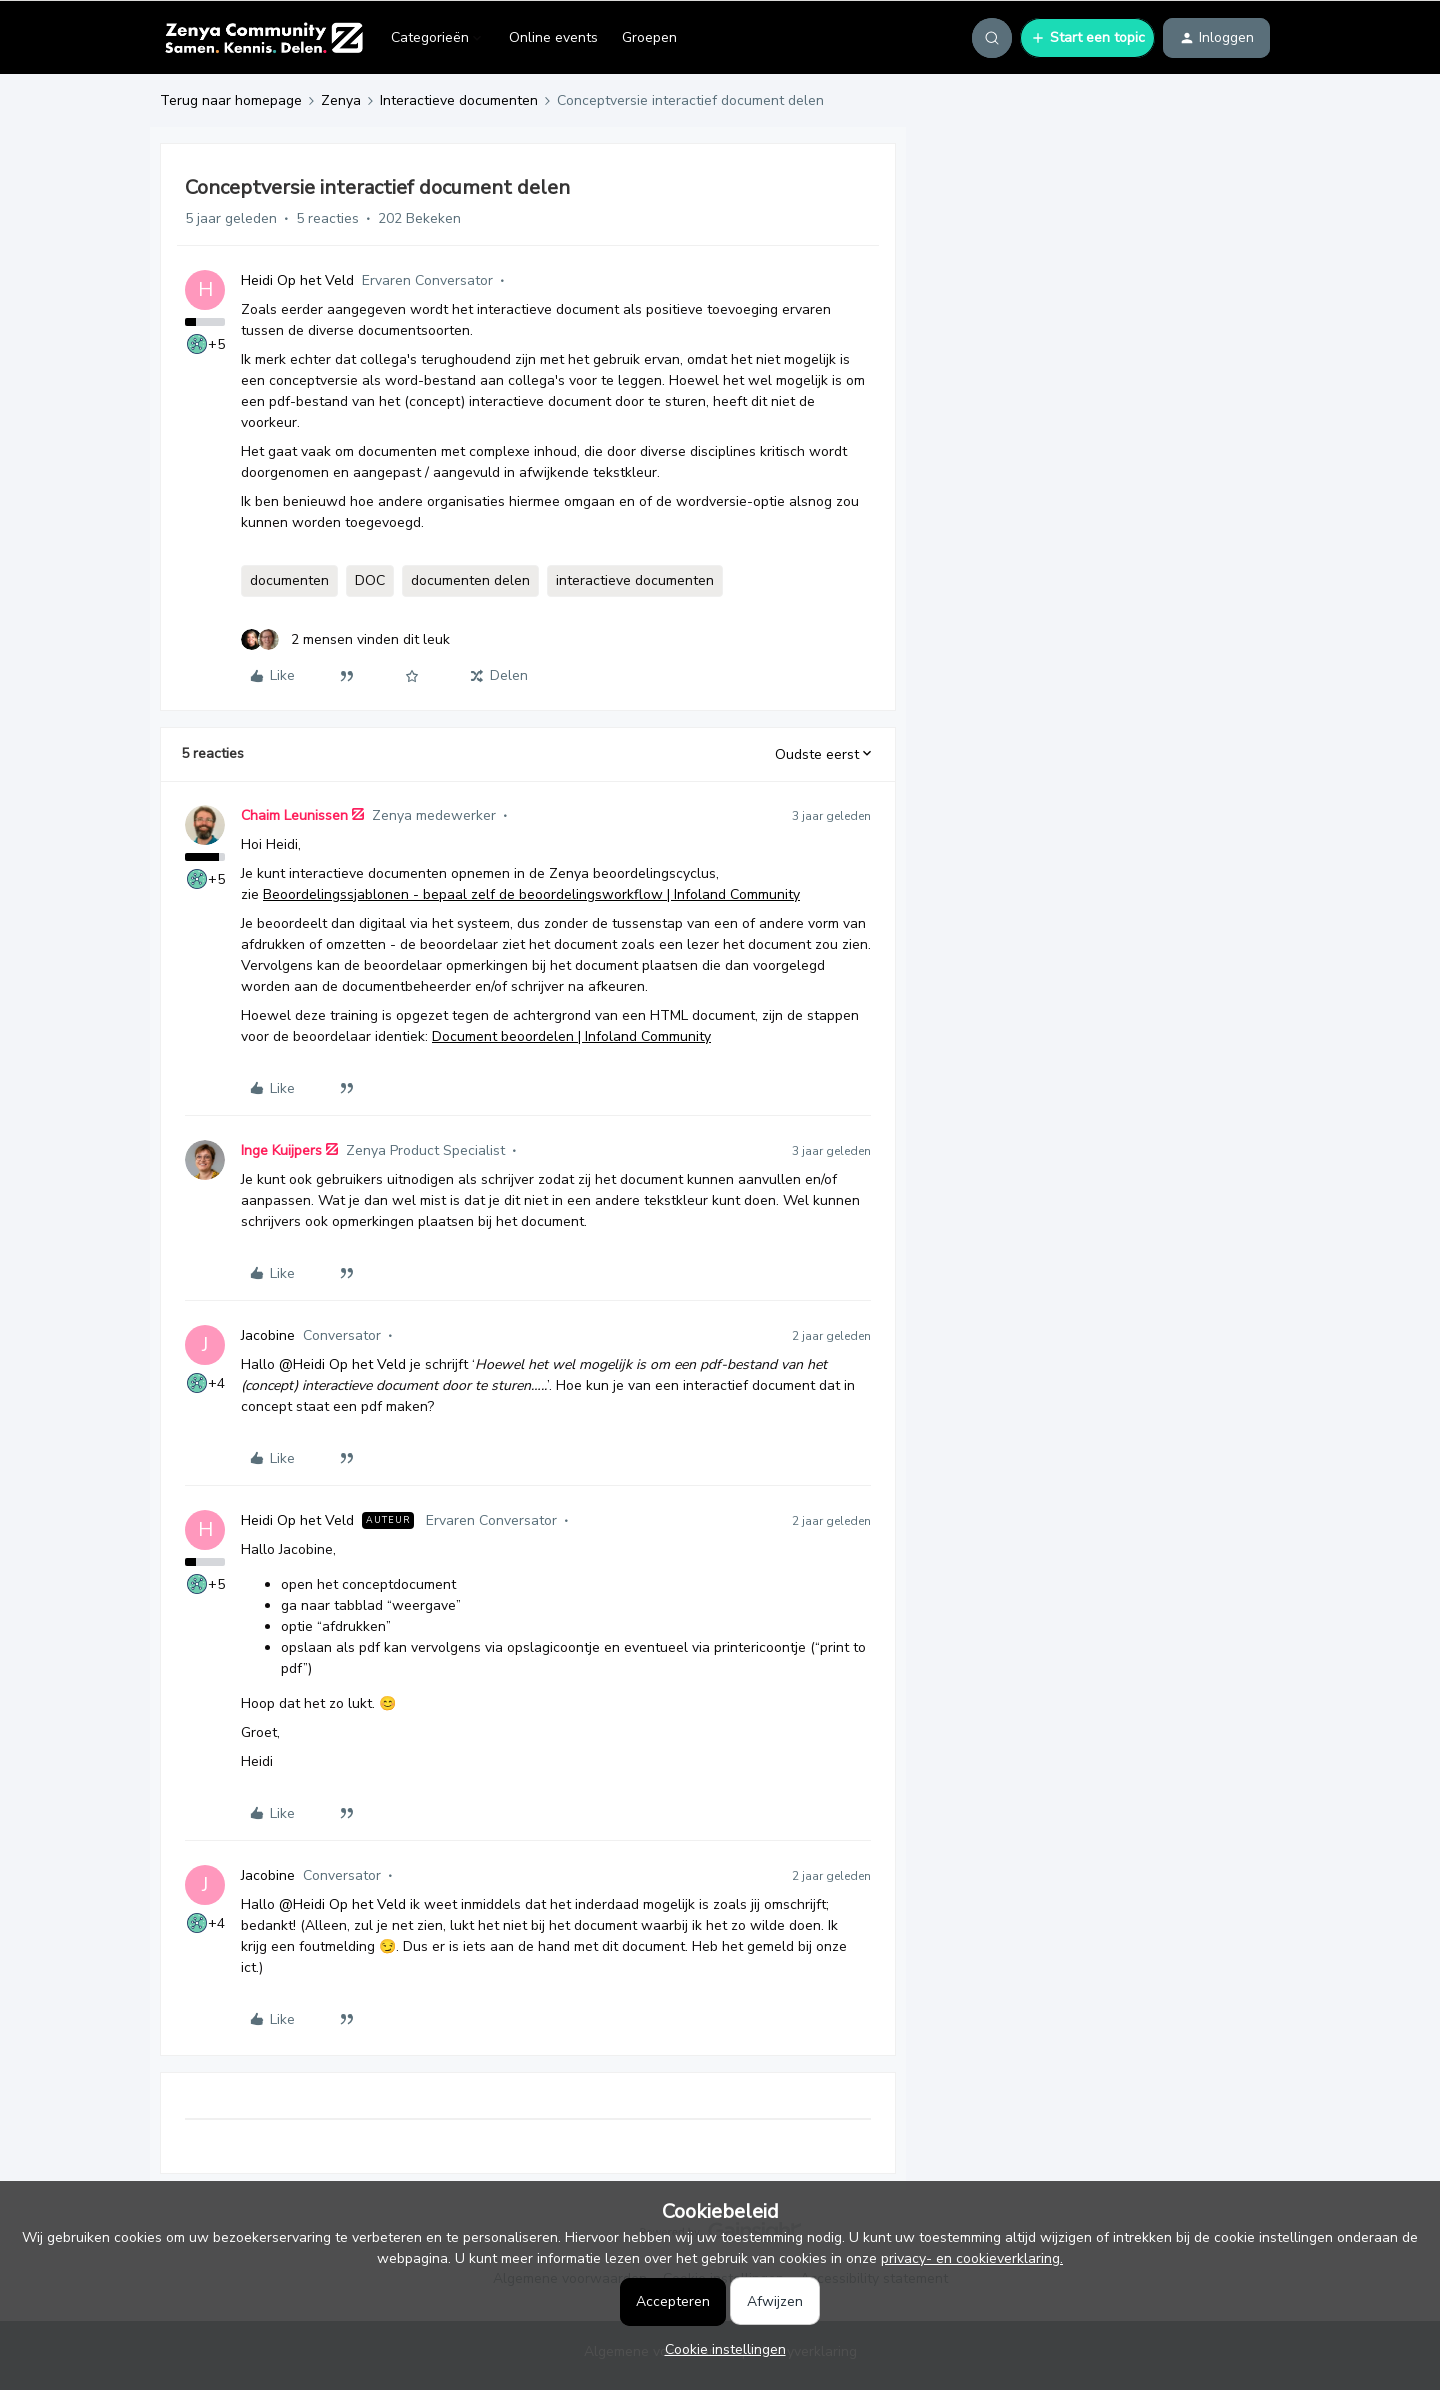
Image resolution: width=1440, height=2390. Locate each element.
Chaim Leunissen (294, 815)
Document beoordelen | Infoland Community (571, 1036)
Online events (553, 37)
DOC (370, 580)
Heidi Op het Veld (297, 280)
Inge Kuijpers (281, 1150)
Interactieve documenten (459, 100)
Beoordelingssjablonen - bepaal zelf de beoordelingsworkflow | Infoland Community (531, 894)
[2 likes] (345, 639)
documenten (289, 580)
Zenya (341, 100)
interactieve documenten (635, 580)
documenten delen (470, 580)
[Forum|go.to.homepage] (263, 38)
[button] (1087, 38)
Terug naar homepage (231, 100)
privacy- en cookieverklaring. (972, 2258)
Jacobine (268, 1335)
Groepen (649, 37)
